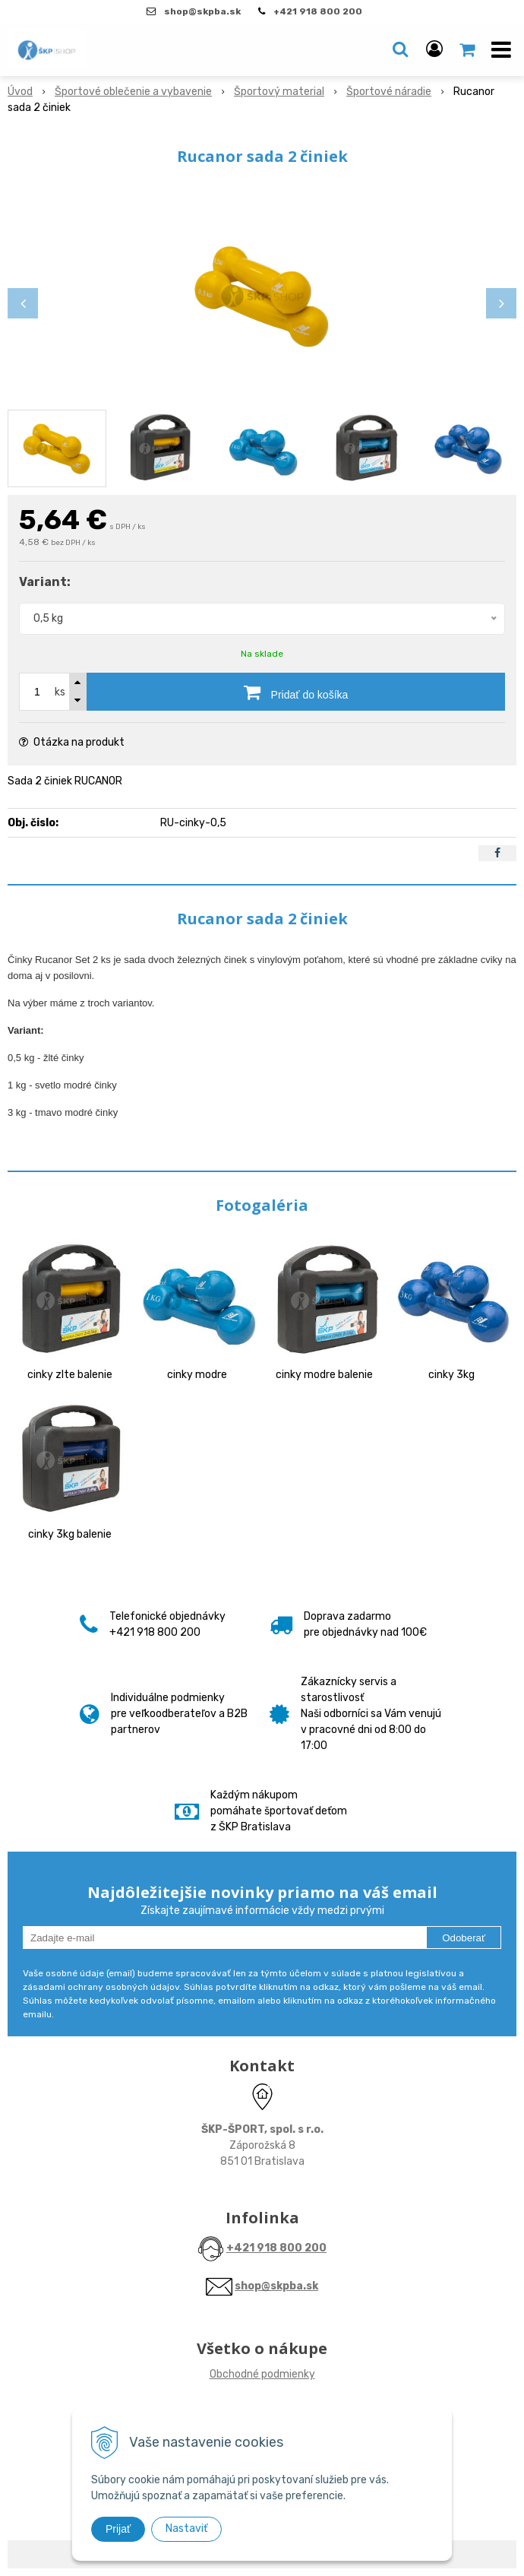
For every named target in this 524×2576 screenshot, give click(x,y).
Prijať (118, 2529)
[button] (400, 49)
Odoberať (463, 1938)
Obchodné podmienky (262, 2374)
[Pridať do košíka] (296, 692)
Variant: (45, 582)
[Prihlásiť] (434, 49)
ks (60, 692)
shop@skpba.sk (276, 2286)
